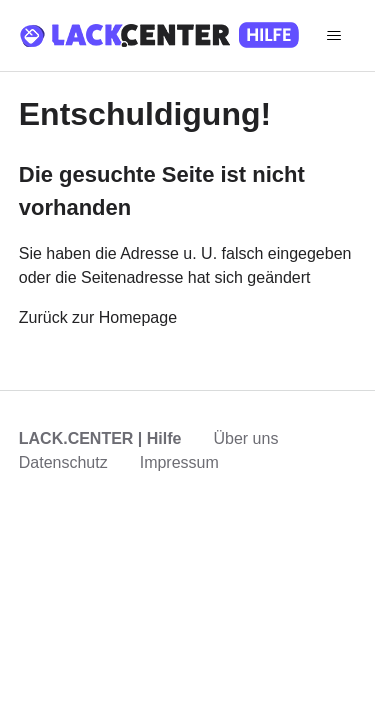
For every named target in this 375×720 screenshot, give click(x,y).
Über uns (245, 438)
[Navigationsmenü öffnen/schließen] (334, 36)
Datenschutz (63, 462)
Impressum (179, 462)
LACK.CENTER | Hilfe (100, 438)
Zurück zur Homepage (98, 317)
